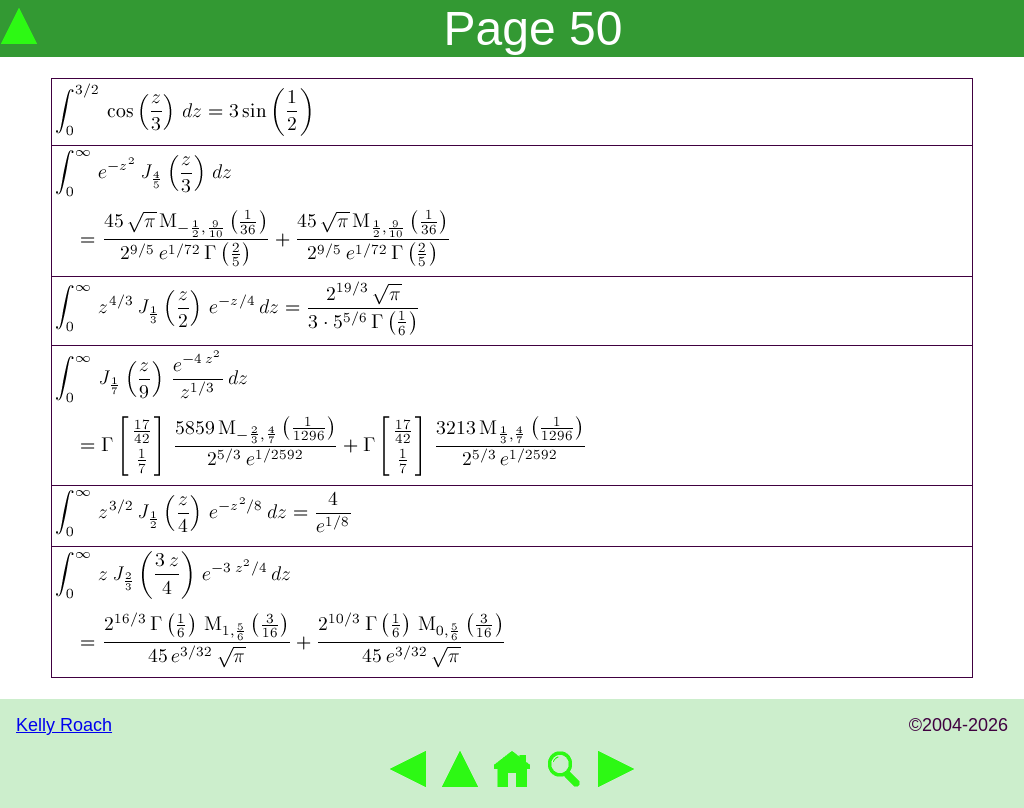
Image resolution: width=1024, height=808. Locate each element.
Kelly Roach (64, 725)
